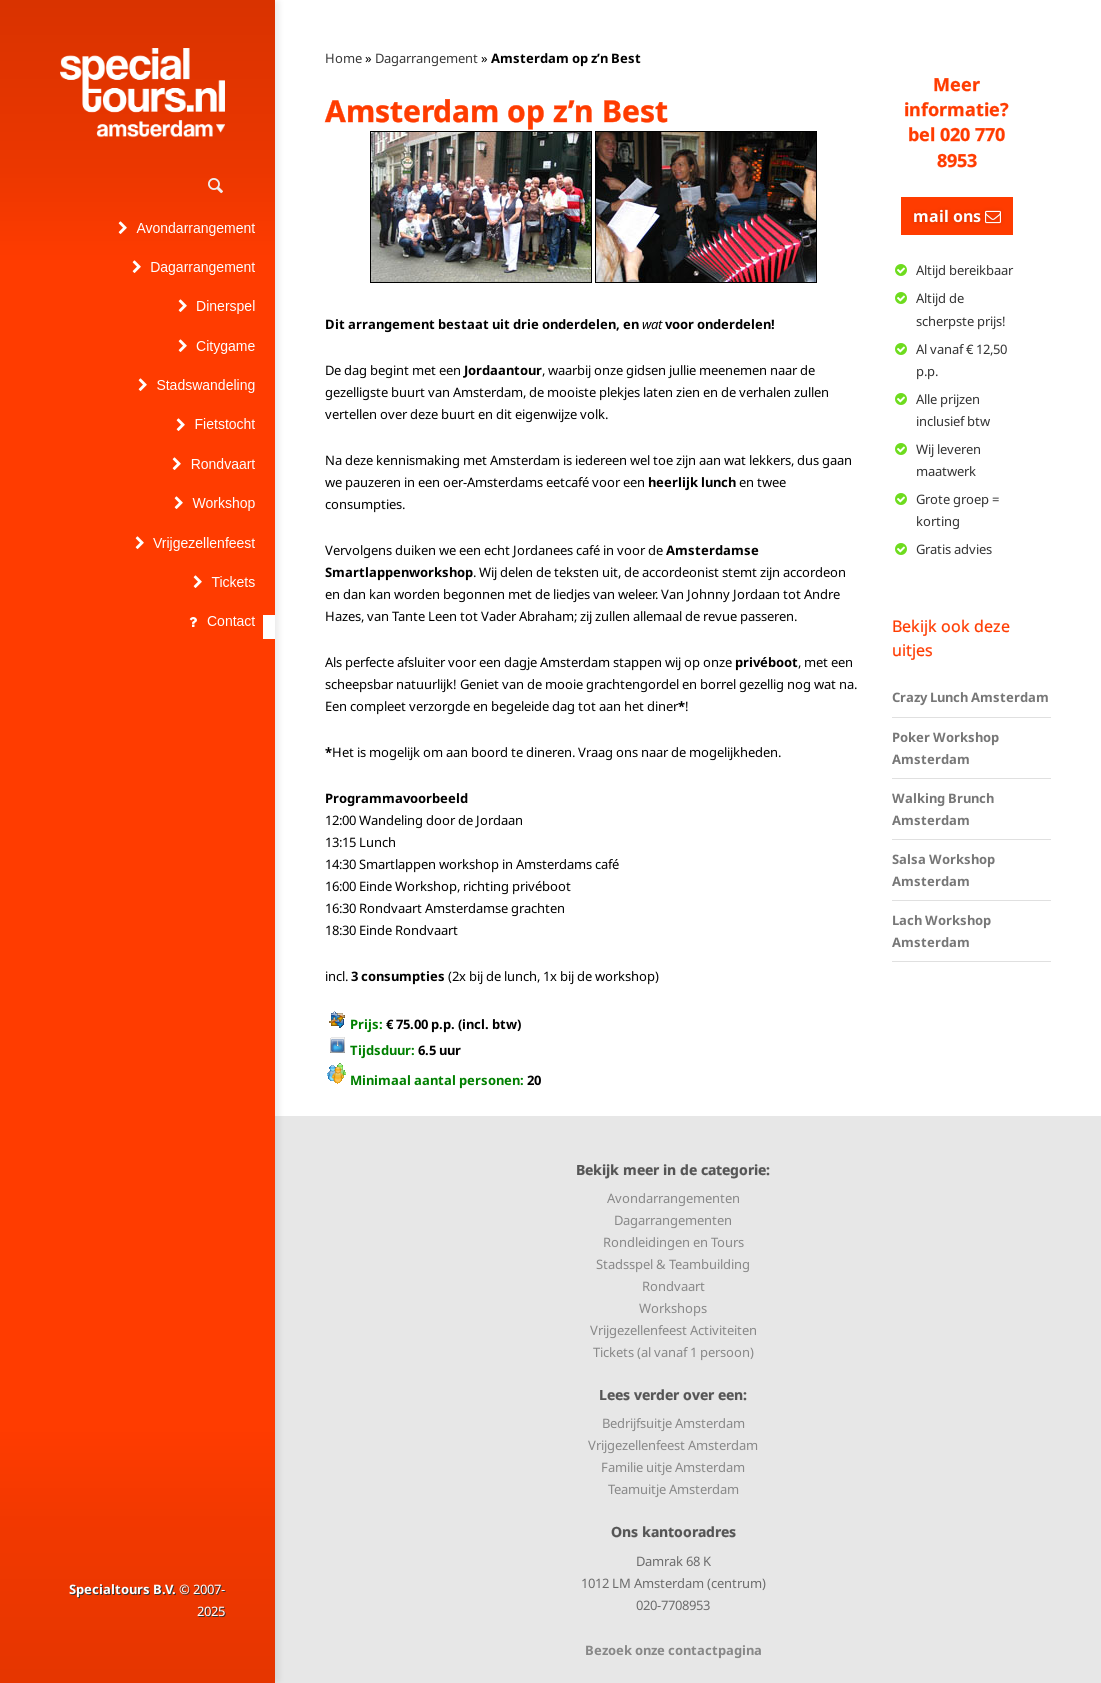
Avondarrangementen (673, 1198)
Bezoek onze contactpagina (673, 1650)
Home (343, 58)
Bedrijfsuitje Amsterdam (673, 1423)
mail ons (957, 216)
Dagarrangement (426, 58)
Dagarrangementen (673, 1220)
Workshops (673, 1308)
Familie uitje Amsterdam (673, 1467)
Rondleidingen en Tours (673, 1242)
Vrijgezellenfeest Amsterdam (673, 1445)
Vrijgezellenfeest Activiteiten (673, 1330)
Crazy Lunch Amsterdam (970, 697)
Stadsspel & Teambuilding (673, 1264)
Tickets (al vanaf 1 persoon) (673, 1352)
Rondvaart (673, 1286)
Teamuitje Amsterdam (673, 1489)
